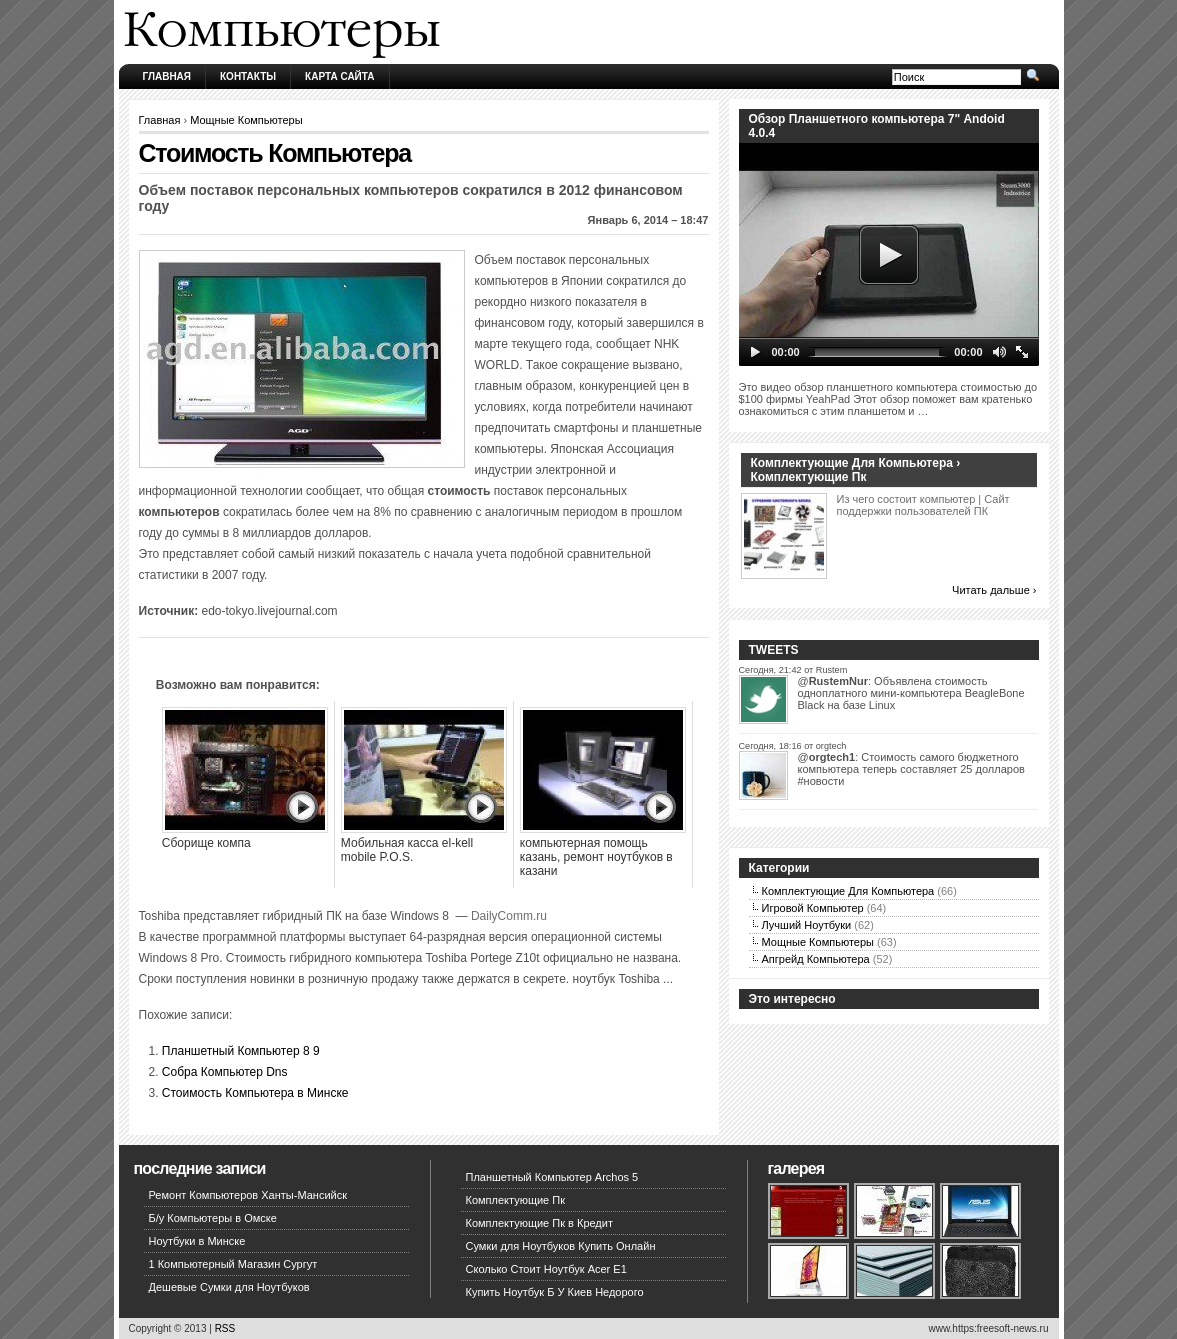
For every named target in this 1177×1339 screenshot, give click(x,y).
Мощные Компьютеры (246, 120)
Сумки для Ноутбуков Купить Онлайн (561, 1246)
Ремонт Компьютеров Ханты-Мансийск (248, 1195)
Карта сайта (339, 76)
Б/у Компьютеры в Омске (213, 1218)
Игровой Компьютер (813, 908)
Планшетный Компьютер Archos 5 (552, 1177)
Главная (167, 76)
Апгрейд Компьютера (816, 959)
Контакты (248, 76)
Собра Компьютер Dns (225, 1072)
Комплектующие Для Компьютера (848, 891)
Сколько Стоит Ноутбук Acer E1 (546, 1269)
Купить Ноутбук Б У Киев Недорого (555, 1292)
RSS (225, 1328)
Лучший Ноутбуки (807, 925)
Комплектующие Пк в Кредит (539, 1223)
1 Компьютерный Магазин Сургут (233, 1264)
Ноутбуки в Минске (197, 1241)
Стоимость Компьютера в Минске (255, 1093)
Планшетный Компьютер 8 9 (241, 1051)
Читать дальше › (994, 590)
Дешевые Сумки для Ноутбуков (229, 1287)
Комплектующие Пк (516, 1200)
